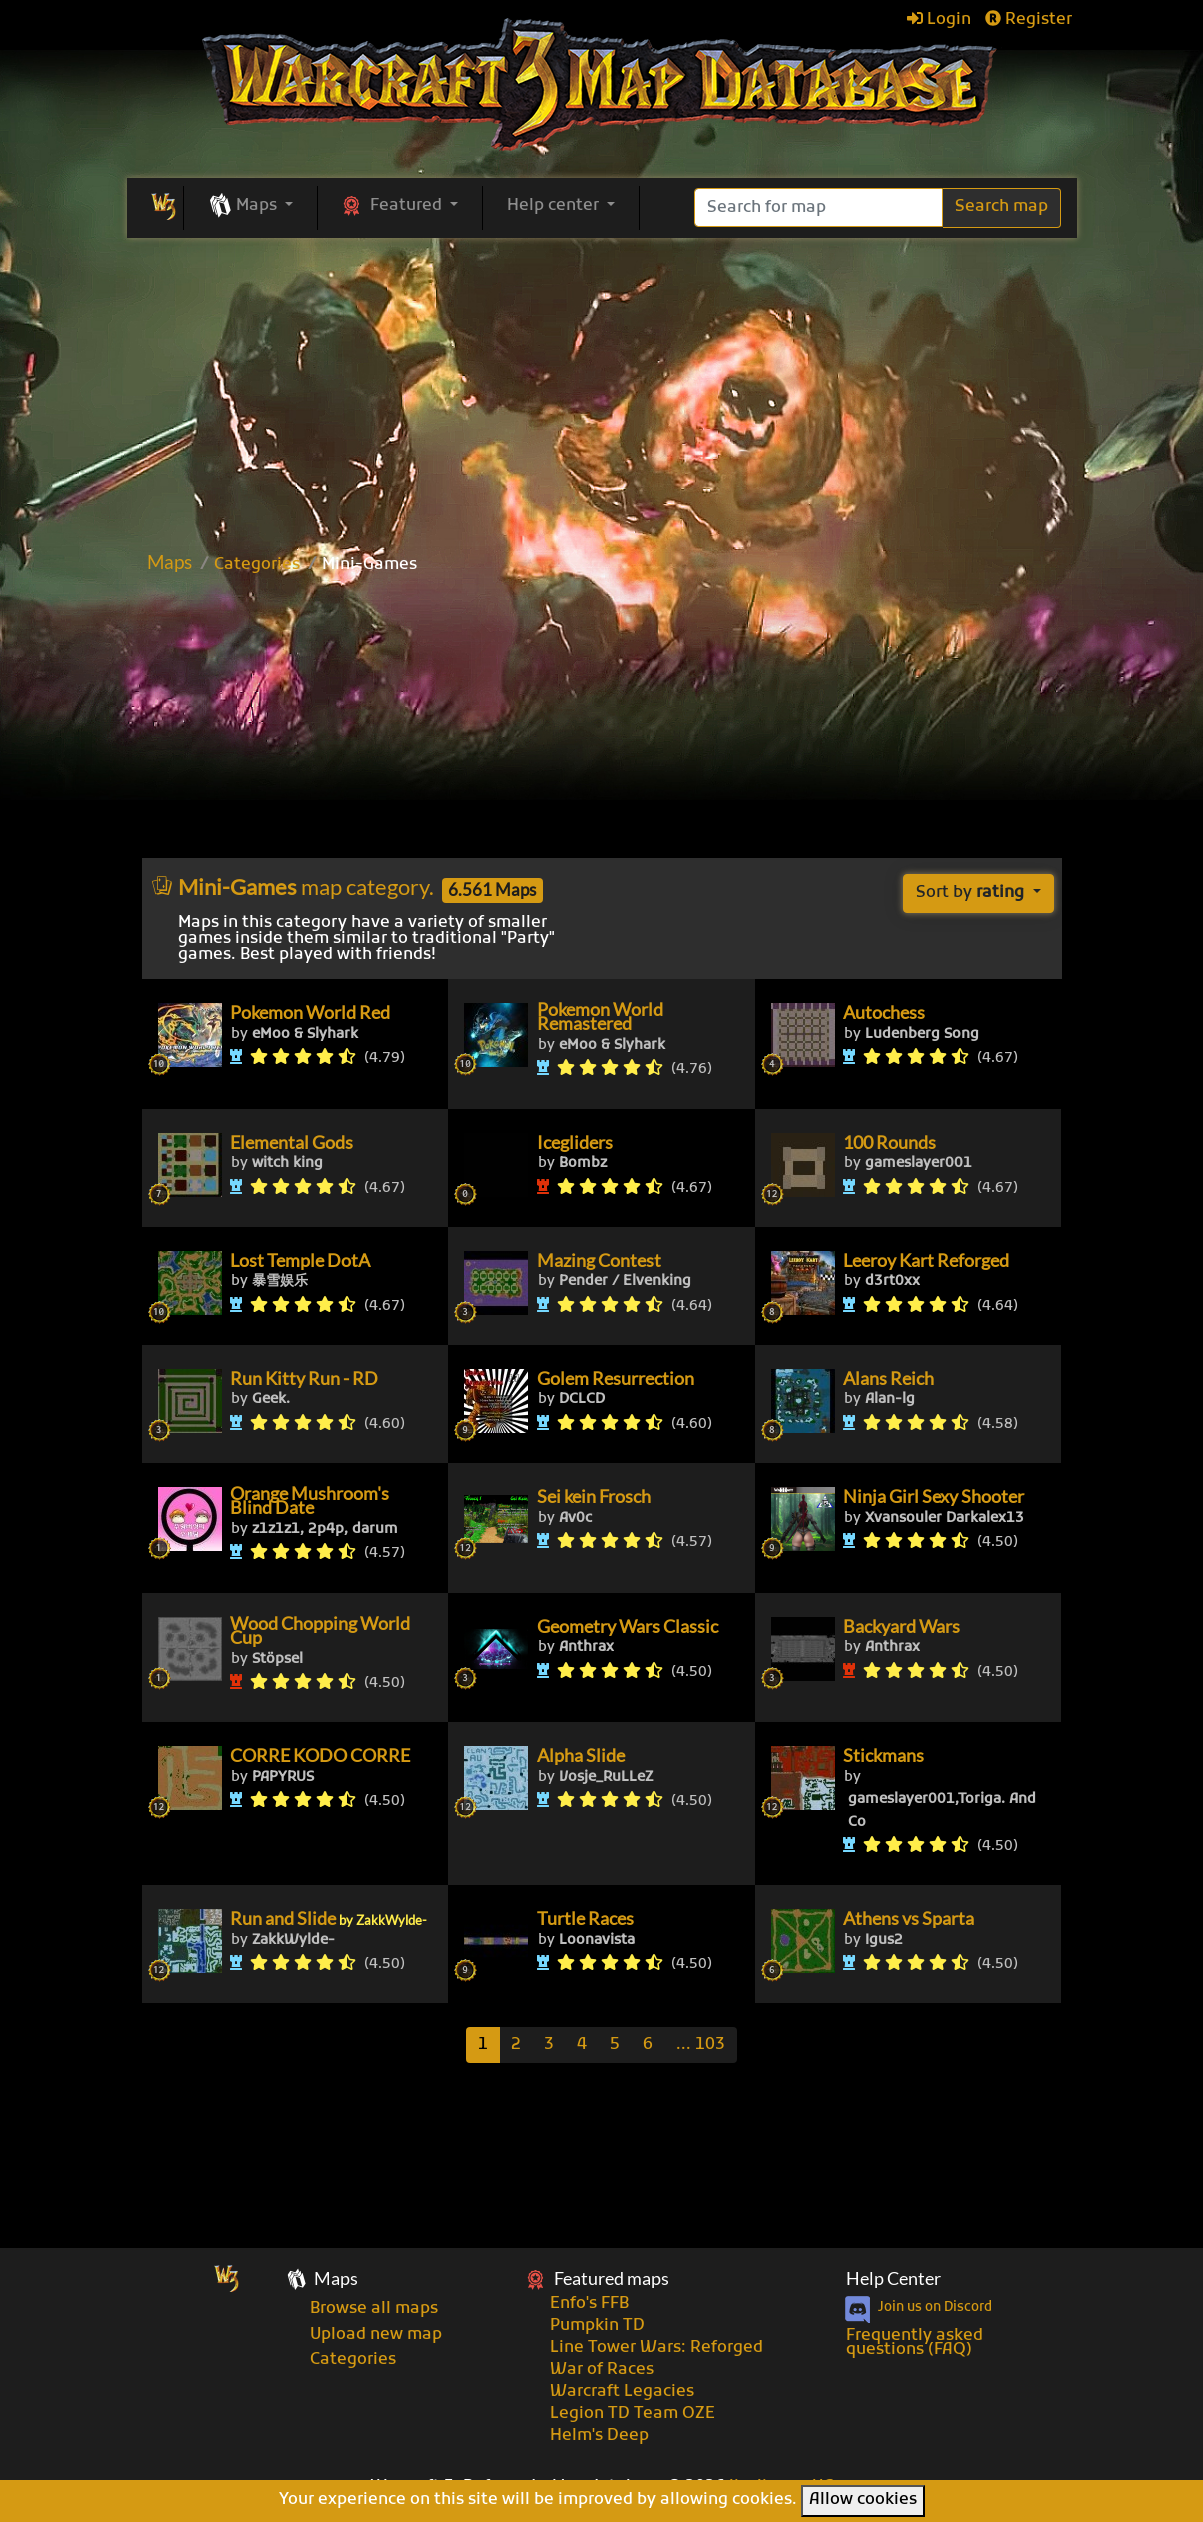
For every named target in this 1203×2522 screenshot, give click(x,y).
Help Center (893, 2278)
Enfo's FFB (589, 2304)
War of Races (602, 2370)
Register (1028, 20)
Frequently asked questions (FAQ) (914, 2343)
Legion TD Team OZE (632, 2414)
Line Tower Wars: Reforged (656, 2348)
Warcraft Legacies (622, 2392)
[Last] (700, 2045)
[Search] (818, 207)
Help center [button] (555, 206)
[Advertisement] (602, 723)
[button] (250, 207)
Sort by (972, 893)
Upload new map (376, 2335)
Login (939, 20)
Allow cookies (863, 2500)
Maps (169, 561)
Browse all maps (374, 2309)
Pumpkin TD (597, 2326)
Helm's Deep (599, 2436)
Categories (257, 565)
